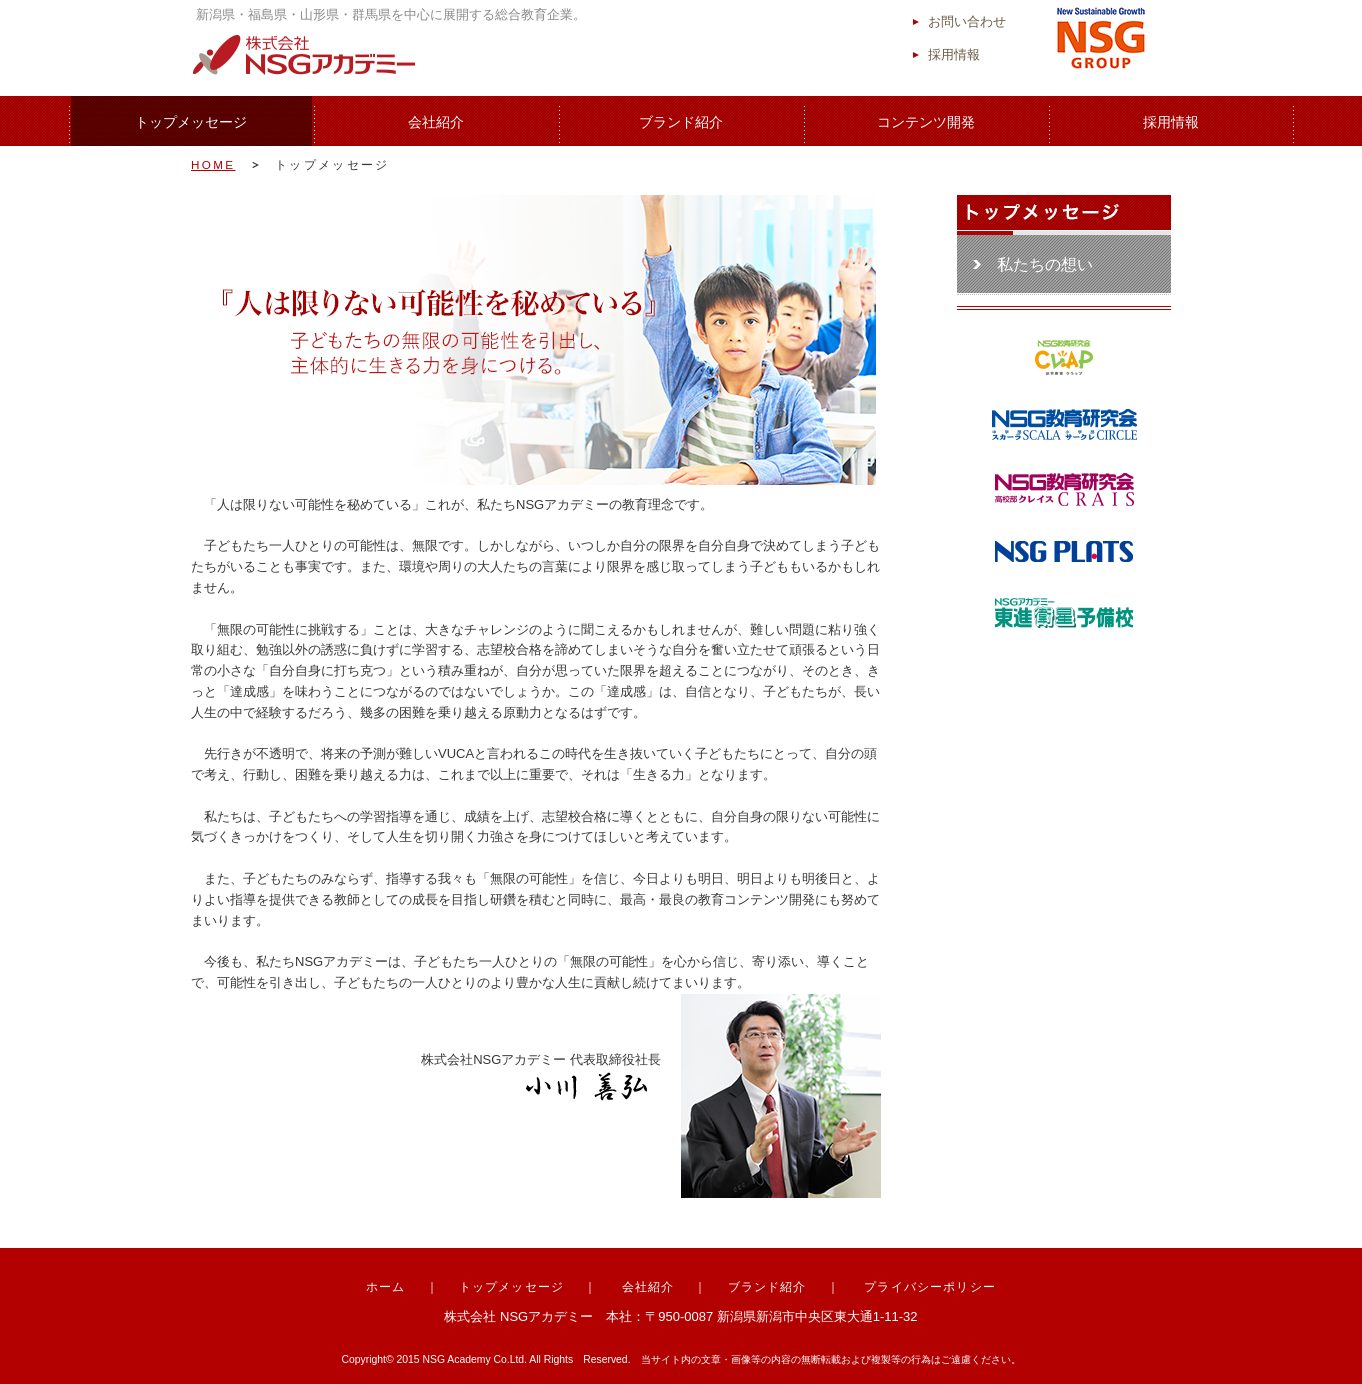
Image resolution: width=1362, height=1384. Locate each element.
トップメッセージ (191, 122)
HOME (213, 164)
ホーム (386, 1286)
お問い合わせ (967, 21)
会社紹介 (436, 122)
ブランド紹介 (681, 122)
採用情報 (954, 54)
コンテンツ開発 (926, 122)
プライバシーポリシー (930, 1286)
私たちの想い (1045, 264)
